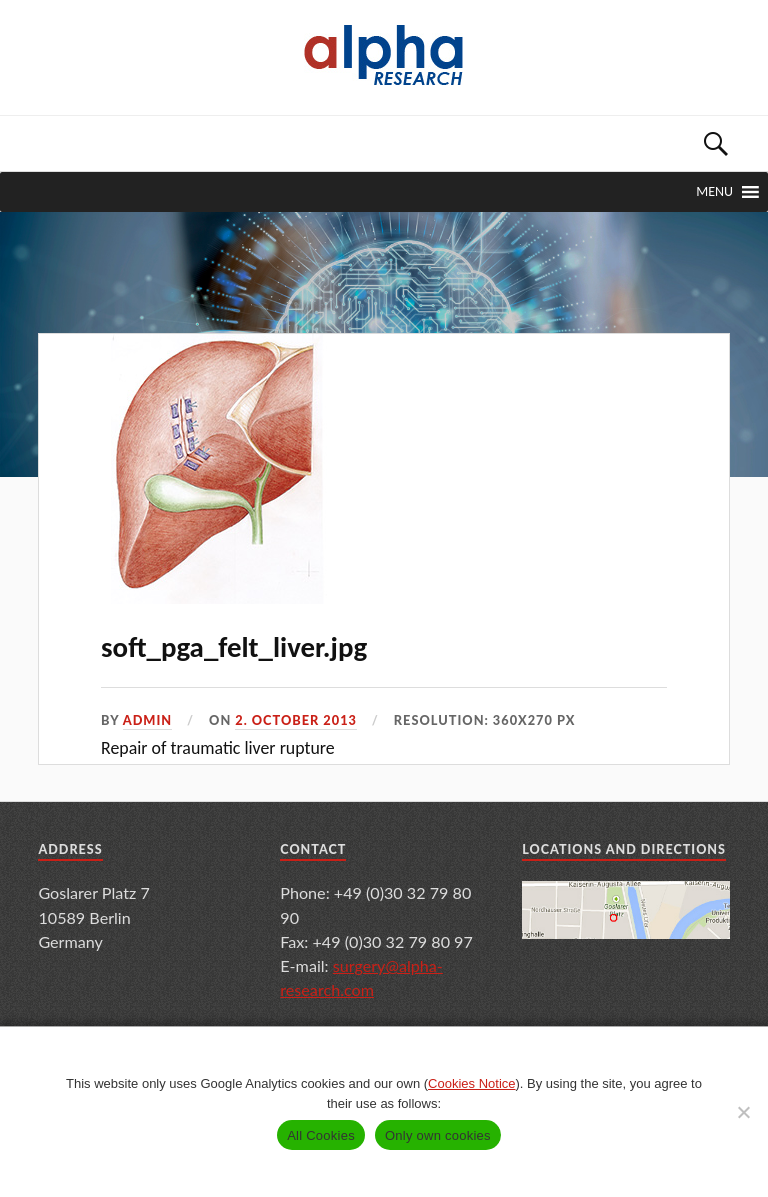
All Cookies (321, 1135)
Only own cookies (438, 1135)
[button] (714, 192)
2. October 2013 (296, 720)
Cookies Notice (471, 1083)
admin (148, 720)
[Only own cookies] (743, 1112)
